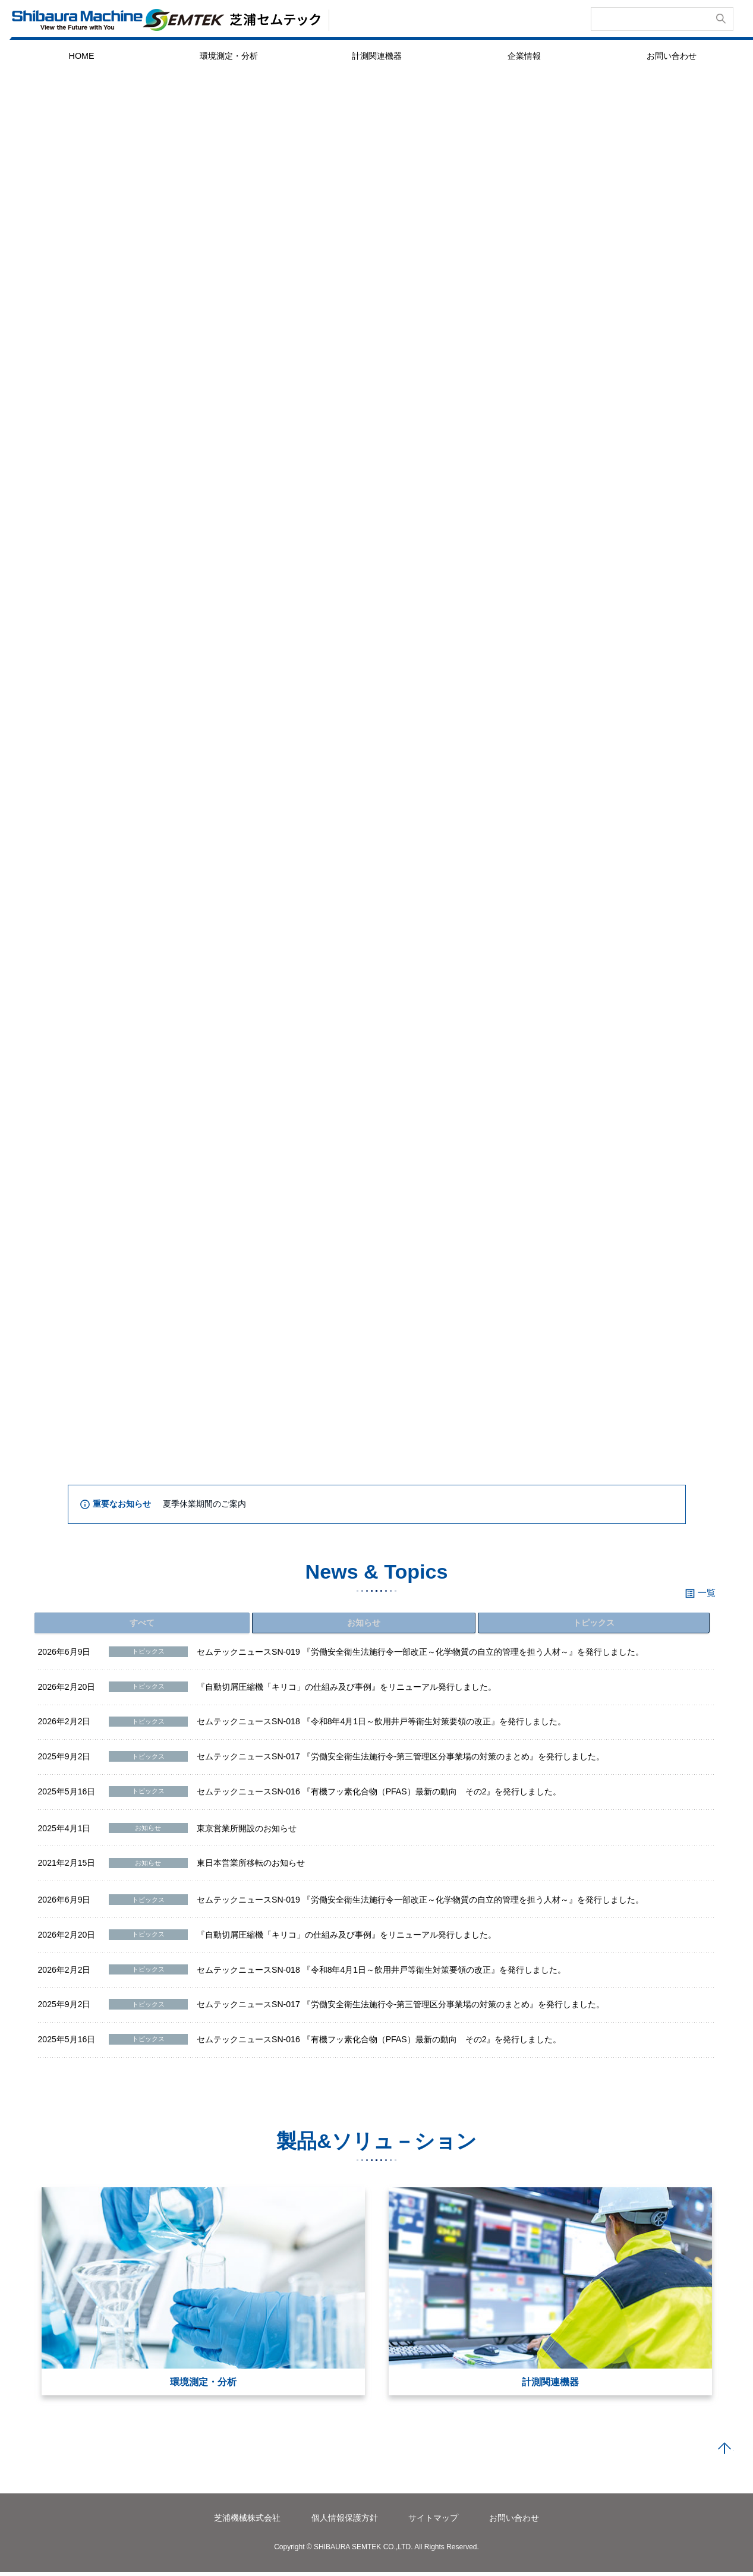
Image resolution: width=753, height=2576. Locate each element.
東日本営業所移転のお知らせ (251, 1867)
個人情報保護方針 (344, 2522)
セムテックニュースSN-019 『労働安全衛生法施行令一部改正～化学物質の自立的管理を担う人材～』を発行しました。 (420, 1656)
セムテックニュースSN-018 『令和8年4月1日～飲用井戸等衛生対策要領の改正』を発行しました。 (381, 1726)
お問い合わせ (672, 56)
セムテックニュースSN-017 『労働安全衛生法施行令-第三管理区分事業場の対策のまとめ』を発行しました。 (400, 1761)
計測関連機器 (377, 56)
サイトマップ (433, 2522)
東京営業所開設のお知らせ (247, 1832)
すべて (143, 1624)
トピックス (595, 1624)
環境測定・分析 (229, 56)
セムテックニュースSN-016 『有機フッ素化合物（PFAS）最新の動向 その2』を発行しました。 (379, 1796)
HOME (81, 56)
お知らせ (365, 1624)
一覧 (707, 1593)
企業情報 (524, 56)
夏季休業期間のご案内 (204, 1504)
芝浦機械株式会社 (247, 2522)
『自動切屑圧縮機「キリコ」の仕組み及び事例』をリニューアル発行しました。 (346, 1691)
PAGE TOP (724, 2453)
